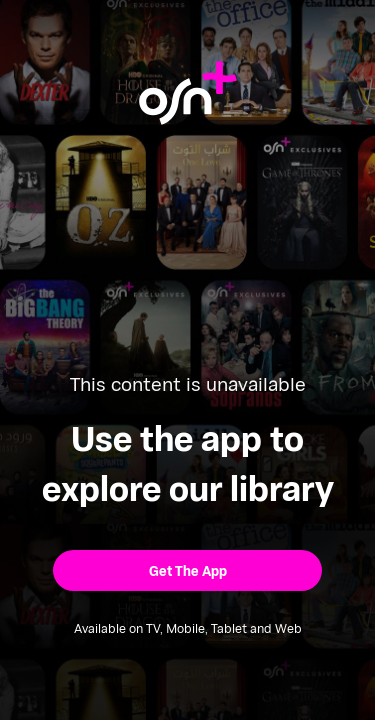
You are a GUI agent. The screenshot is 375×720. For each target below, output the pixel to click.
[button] (187, 570)
